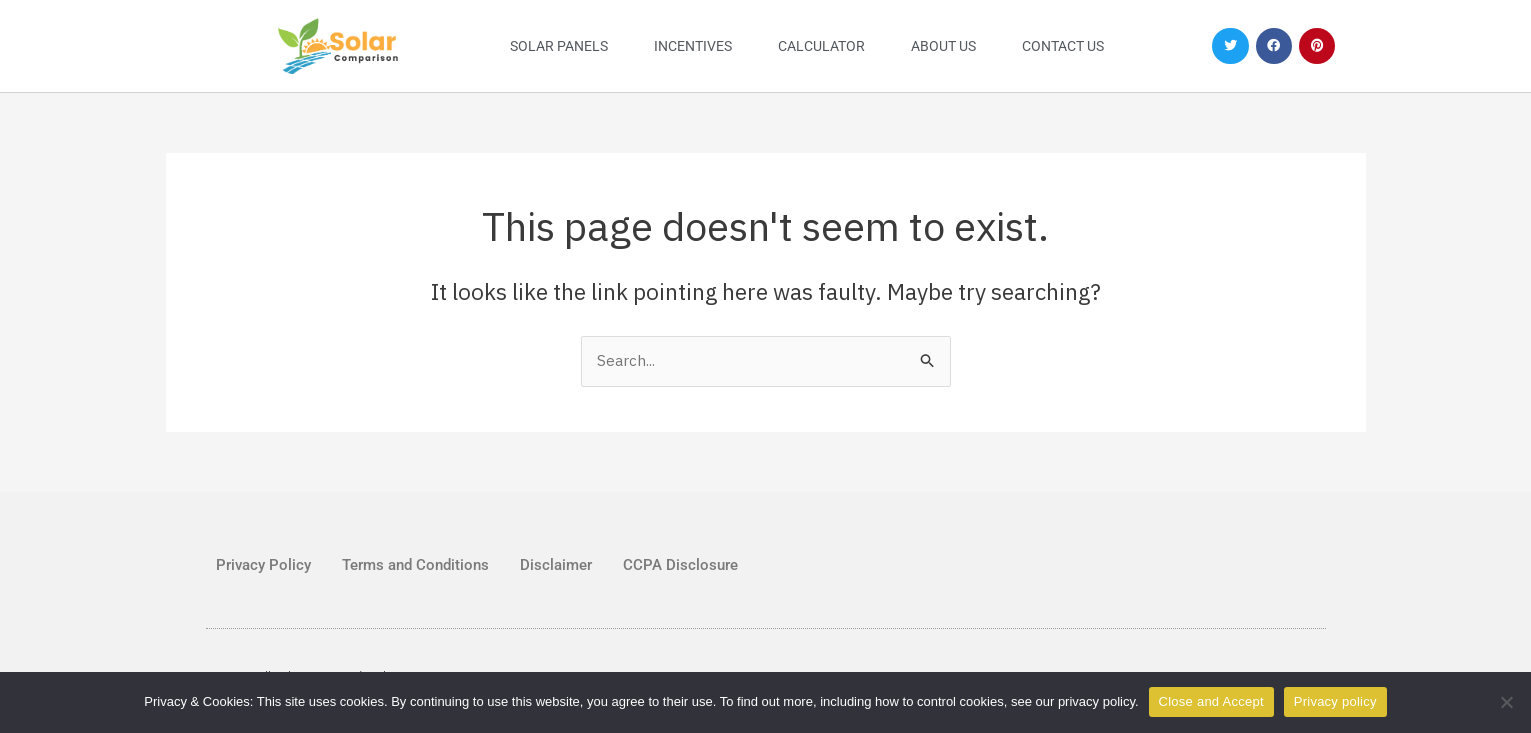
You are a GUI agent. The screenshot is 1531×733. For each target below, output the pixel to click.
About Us (943, 46)
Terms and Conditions (415, 565)
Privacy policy (1335, 701)
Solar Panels (559, 46)
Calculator (821, 46)
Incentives (693, 46)
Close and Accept (1211, 701)
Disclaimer (556, 565)
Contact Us (1063, 46)
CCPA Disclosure (680, 565)
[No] (1506, 702)
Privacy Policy (263, 565)
